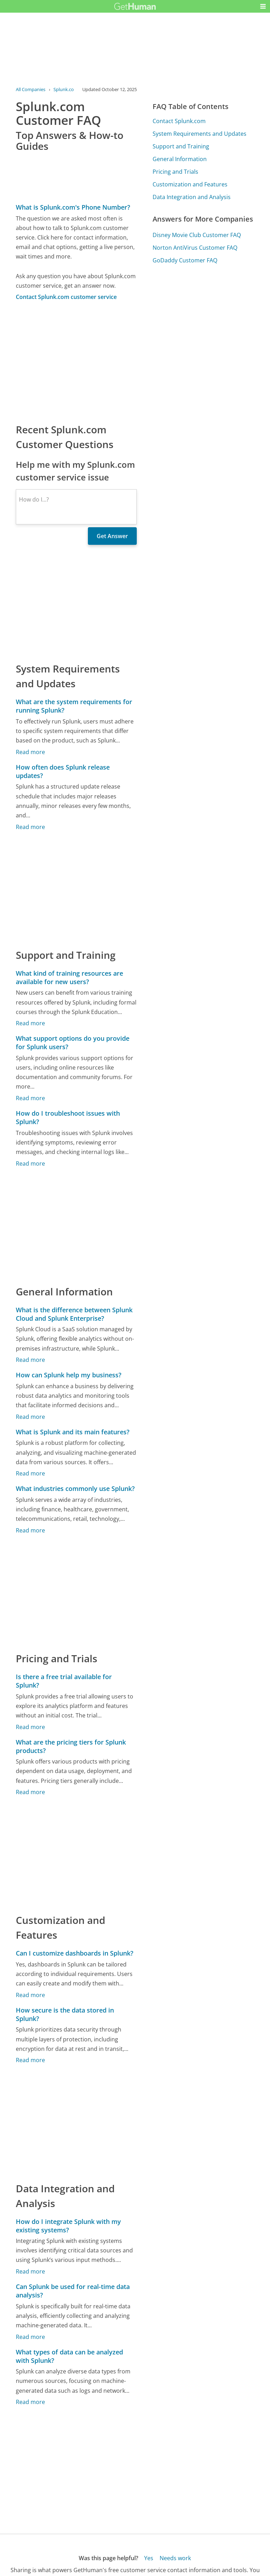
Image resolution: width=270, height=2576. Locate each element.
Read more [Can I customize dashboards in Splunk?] (30, 1995)
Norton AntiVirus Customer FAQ (195, 247)
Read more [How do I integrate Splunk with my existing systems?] (30, 2271)
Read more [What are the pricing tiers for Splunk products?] (30, 1792)
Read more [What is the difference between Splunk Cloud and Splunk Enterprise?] (30, 1360)
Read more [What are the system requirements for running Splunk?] (30, 752)
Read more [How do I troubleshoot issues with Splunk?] (30, 1163)
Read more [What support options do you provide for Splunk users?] (30, 1098)
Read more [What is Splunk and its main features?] (30, 1473)
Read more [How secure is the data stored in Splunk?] (30, 2060)
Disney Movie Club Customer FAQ (197, 235)
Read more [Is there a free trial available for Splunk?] (30, 1727)
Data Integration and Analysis (192, 197)
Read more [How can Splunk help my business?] (30, 1417)
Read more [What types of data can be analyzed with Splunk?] (30, 2402)
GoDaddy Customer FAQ (185, 260)
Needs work (175, 2558)
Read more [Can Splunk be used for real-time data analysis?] (30, 2337)
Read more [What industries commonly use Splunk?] (30, 1530)
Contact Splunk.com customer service (66, 297)
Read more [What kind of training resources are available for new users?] (30, 1023)
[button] (263, 6)
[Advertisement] (76, 361)
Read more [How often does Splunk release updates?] (30, 827)
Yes (148, 2558)
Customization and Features (190, 184)
